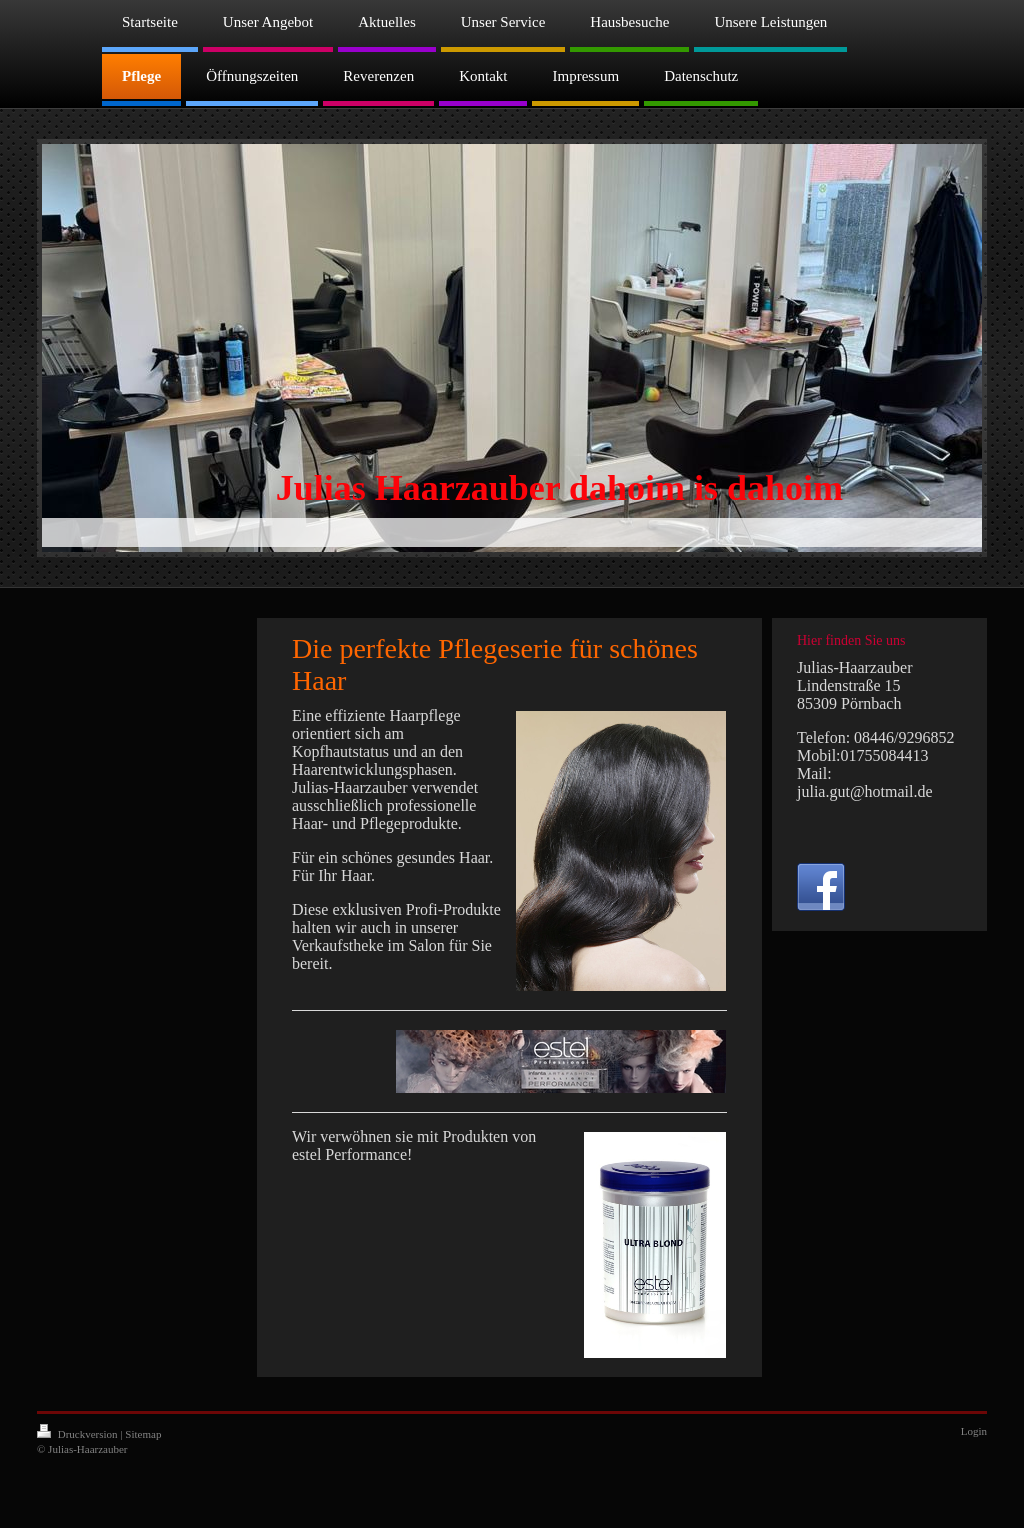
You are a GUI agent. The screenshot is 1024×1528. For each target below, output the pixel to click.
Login (974, 1431)
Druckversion (78, 1434)
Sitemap (143, 1434)
